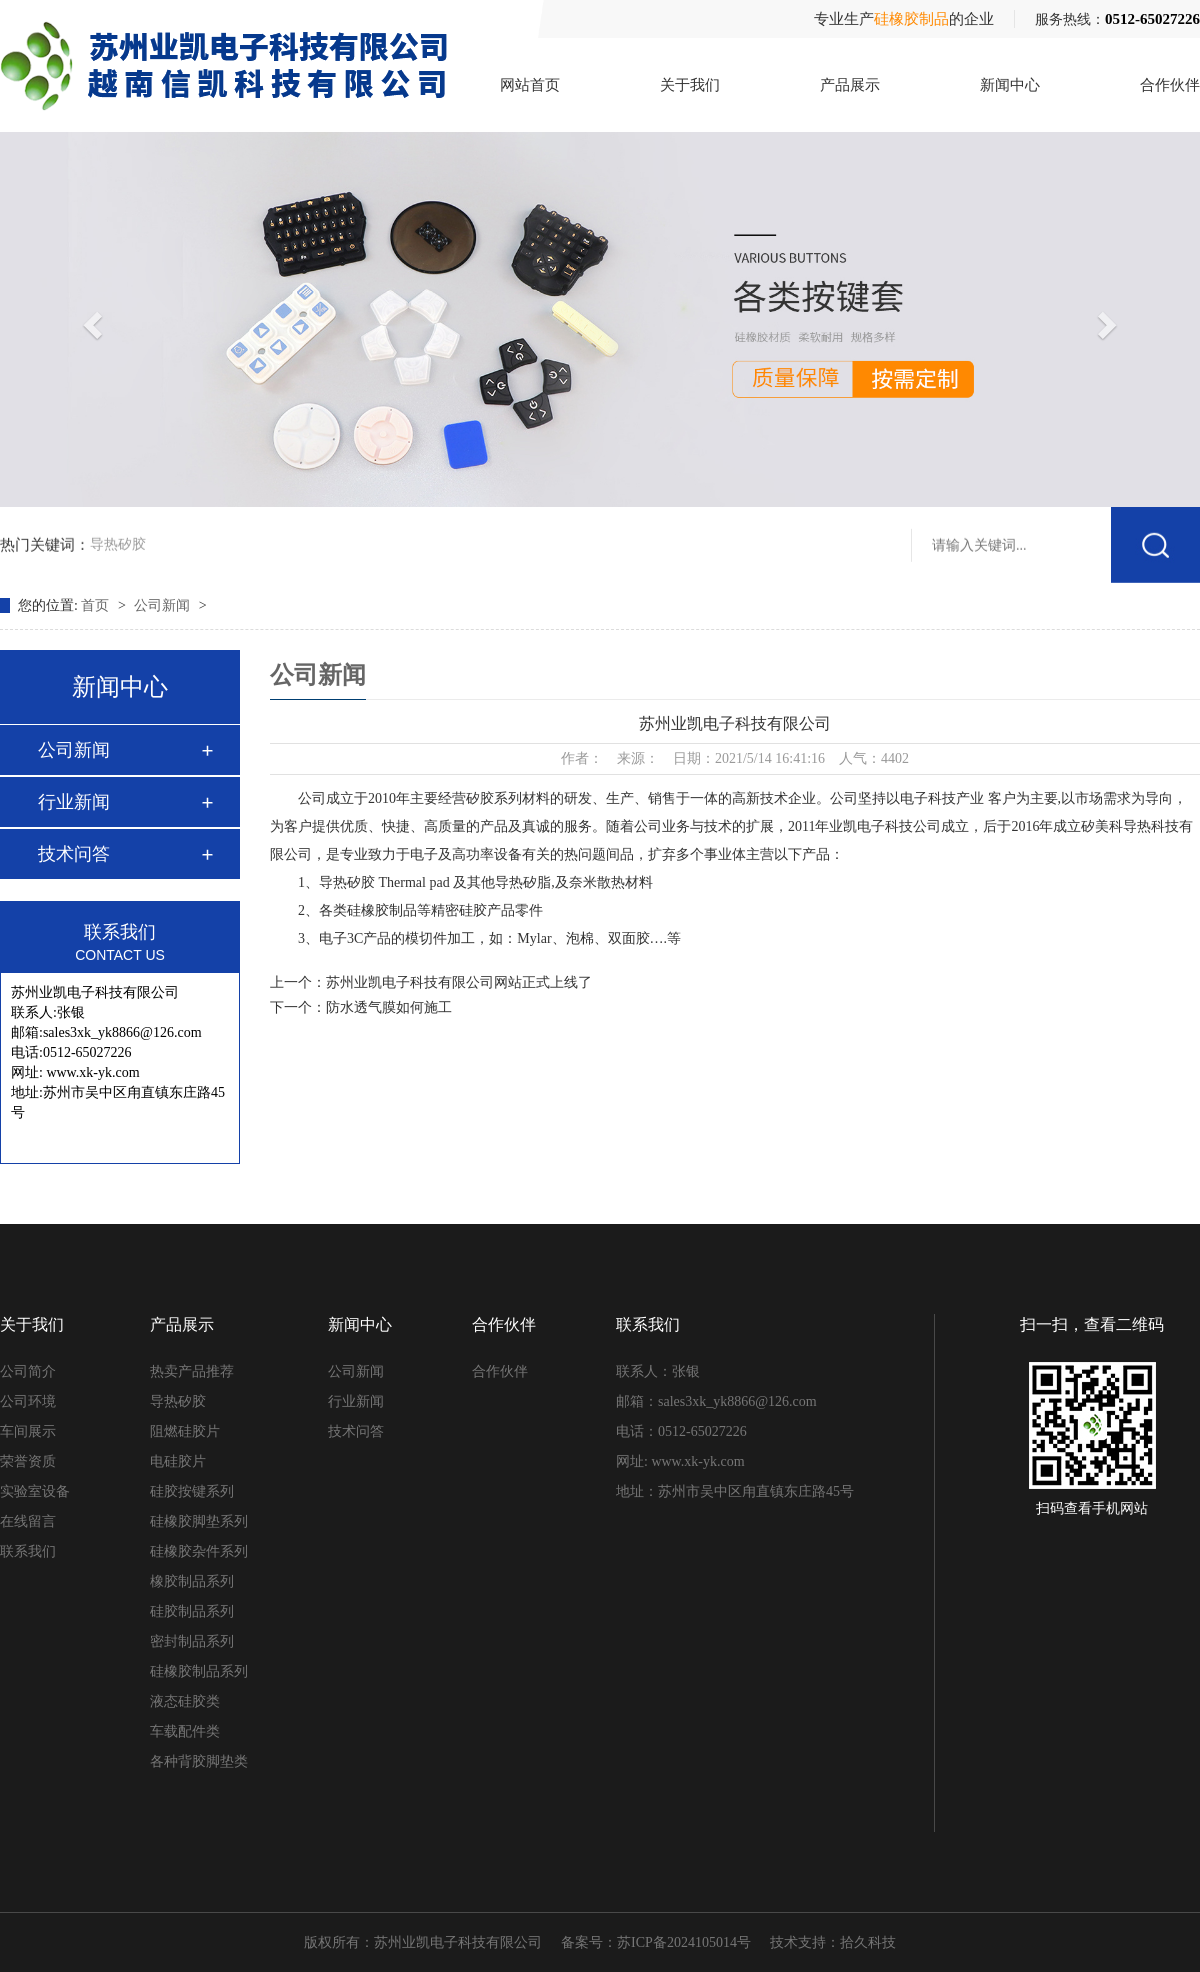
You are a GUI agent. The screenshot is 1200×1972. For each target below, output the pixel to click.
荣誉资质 (28, 1461)
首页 (97, 605)
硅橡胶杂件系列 (199, 1551)
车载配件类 (185, 1731)
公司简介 (28, 1371)
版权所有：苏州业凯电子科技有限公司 (423, 1942)
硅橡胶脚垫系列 (199, 1521)
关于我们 (690, 85)
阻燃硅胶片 (185, 1431)
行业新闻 (74, 802)
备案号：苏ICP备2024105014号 (656, 1942)
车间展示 (28, 1431)
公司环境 (28, 1401)
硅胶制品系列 (192, 1611)
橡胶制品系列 (192, 1581)
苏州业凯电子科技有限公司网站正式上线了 (459, 982)
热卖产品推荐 (192, 1371)
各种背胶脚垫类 (199, 1761)
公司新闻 (164, 605)
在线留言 (28, 1521)
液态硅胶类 (185, 1701)
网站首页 (530, 85)
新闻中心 (1010, 85)
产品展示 (850, 85)
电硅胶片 (178, 1461)
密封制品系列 (192, 1641)
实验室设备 (35, 1491)
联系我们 (28, 1551)
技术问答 (74, 854)
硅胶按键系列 (192, 1491)
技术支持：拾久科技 (833, 1942)
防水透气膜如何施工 (389, 1007)
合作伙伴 (1170, 85)
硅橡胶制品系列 (199, 1671)
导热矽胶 (118, 541)
